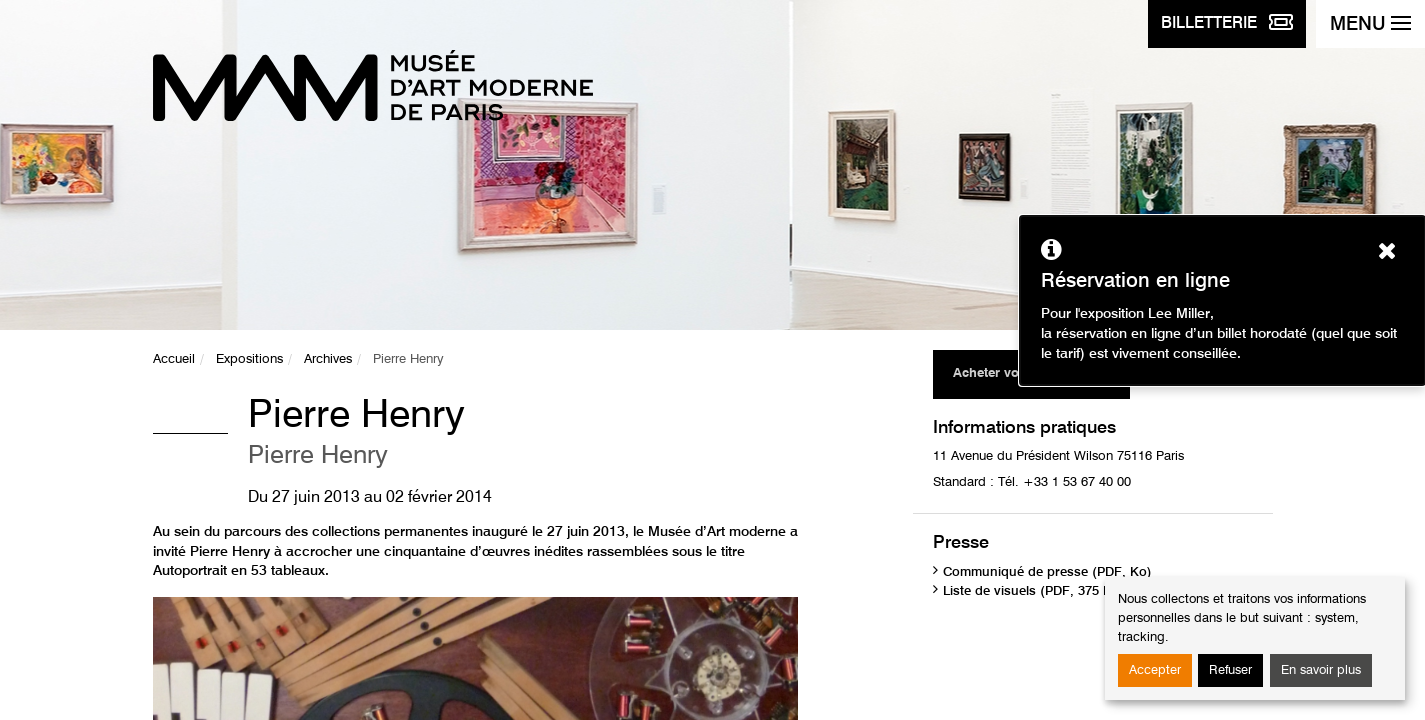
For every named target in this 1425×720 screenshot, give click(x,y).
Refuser (1230, 670)
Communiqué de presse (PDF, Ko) (1047, 572)
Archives (328, 359)
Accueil (174, 359)
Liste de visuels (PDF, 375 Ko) (1034, 591)
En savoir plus (1321, 670)
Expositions (249, 359)
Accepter (1155, 670)
